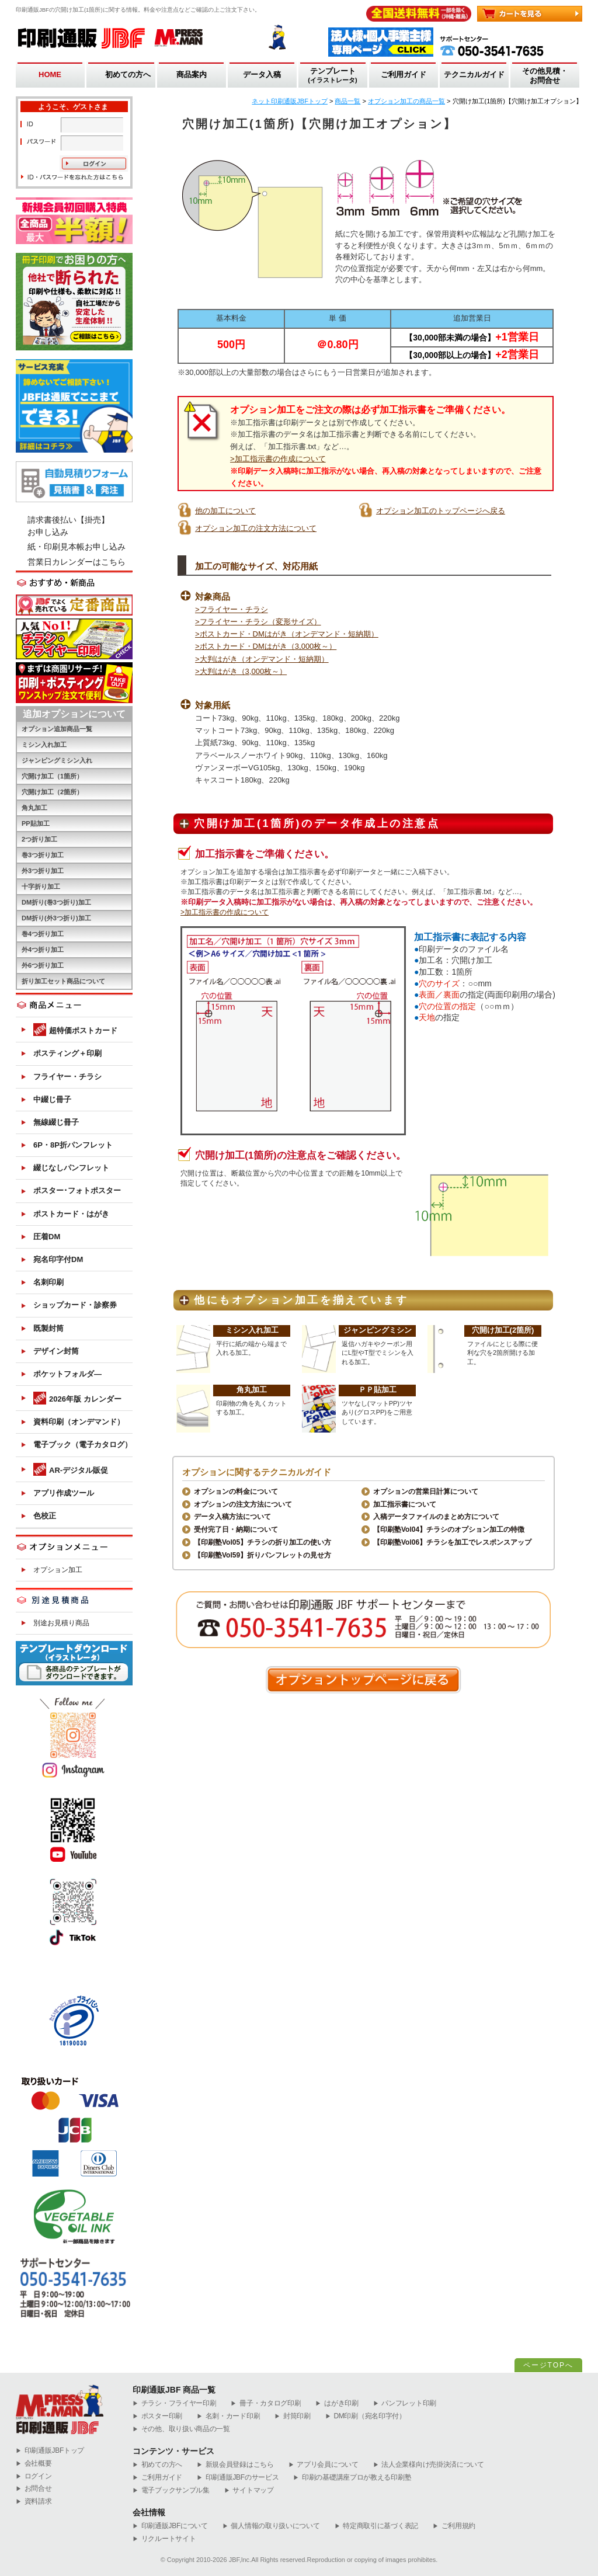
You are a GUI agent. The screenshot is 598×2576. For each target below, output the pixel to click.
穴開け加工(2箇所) (503, 1330)
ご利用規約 (454, 2526)
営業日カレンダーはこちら (76, 561)
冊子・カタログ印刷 (266, 2403)
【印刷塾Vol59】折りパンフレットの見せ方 (262, 1555)
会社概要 (34, 2463)
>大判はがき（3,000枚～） (241, 671)
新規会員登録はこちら (235, 2464)
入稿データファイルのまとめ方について (436, 1517)
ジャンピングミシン (377, 1330)
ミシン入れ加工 (252, 1330)
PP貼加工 (36, 823)
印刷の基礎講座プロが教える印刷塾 (352, 2477)
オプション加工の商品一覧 (406, 101)
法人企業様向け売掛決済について (428, 2464)
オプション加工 (57, 1570)
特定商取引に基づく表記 (376, 2526)
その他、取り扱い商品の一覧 (181, 2429)
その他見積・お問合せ (545, 76)
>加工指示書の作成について (278, 458)
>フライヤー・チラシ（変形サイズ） (258, 621)
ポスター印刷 (157, 2416)
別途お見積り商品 (61, 1623)
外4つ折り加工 (43, 949)
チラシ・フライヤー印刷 (174, 2403)
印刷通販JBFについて (170, 2526)
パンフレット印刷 (404, 2403)
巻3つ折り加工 (43, 854)
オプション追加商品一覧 (57, 728)
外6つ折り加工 (43, 965)
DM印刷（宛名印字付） (365, 2416)
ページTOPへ (548, 2365)
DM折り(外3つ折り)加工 (56, 918)
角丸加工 (252, 1389)
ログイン (34, 2476)
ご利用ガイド (403, 74)
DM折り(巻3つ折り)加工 (56, 902)
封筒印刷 (292, 2416)
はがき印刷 (336, 2403)
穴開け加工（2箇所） (52, 791)
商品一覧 (347, 101)
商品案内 (191, 74)
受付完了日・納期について (236, 1529)
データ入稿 (262, 74)
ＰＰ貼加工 (378, 1389)
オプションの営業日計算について (425, 1491)
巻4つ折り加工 (43, 933)
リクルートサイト (164, 2539)
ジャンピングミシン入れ (57, 760)
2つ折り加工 (39, 839)
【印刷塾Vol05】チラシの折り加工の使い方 (262, 1542)
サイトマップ (249, 2490)
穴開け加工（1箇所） (52, 776)
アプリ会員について (323, 2464)
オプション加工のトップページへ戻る (440, 510)
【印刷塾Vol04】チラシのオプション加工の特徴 (448, 1529)
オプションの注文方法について (243, 1504)
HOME (50, 74)
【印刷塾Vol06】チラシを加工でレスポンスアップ (452, 1542)
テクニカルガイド (474, 74)
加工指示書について (404, 1504)
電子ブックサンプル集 (171, 2490)
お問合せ (34, 2488)
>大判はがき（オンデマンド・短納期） (262, 659)
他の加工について (225, 510)
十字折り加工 (41, 886)
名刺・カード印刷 (228, 2416)
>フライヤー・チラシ (231, 609)
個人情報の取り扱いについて (271, 2526)
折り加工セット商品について (63, 981)
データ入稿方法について (232, 1517)
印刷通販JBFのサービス (238, 2477)
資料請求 (34, 2501)
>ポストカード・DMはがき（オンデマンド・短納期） (286, 634)
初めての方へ (128, 74)
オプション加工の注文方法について (256, 528)
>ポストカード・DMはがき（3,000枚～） (265, 646)
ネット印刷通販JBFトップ (290, 101)
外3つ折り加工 (43, 870)
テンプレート (332, 76)
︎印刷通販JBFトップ (50, 2450)
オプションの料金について (236, 1491)
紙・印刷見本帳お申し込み (76, 546)
